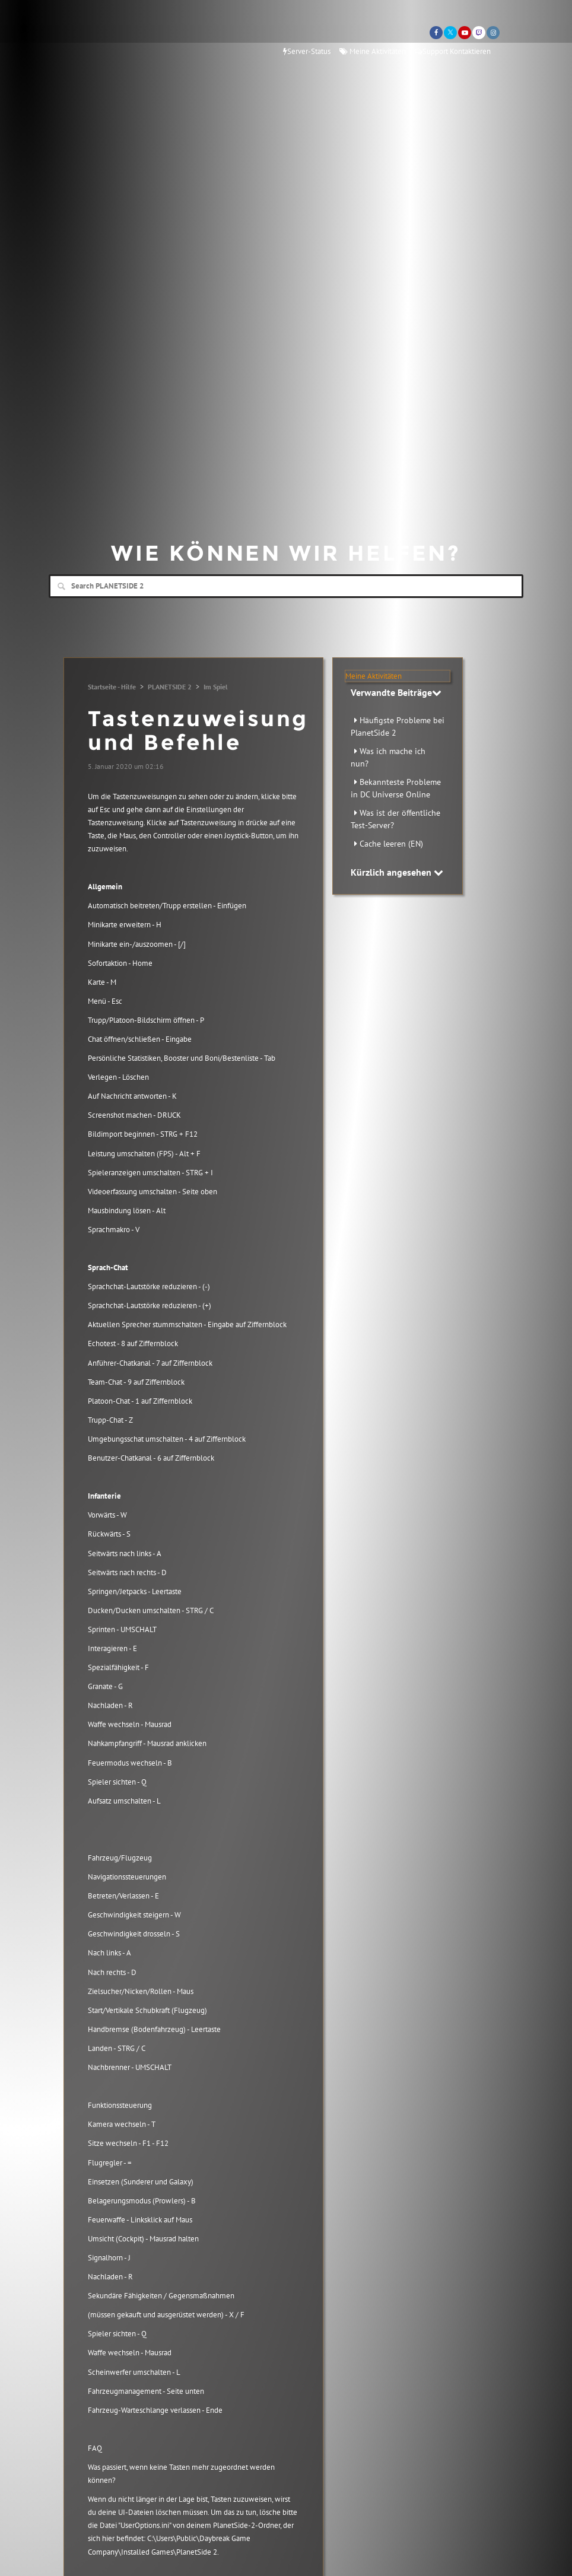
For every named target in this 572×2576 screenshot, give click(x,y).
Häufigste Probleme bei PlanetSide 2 (397, 726)
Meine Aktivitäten (372, 51)
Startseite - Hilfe (112, 686)
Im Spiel (216, 686)
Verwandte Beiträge (396, 692)
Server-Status (307, 51)
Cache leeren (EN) (391, 843)
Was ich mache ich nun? (388, 757)
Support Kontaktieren (453, 51)
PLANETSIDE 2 (170, 686)
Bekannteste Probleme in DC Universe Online (396, 788)
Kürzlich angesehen (397, 872)
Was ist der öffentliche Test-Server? (395, 819)
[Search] (286, 586)
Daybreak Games (102, 34)
